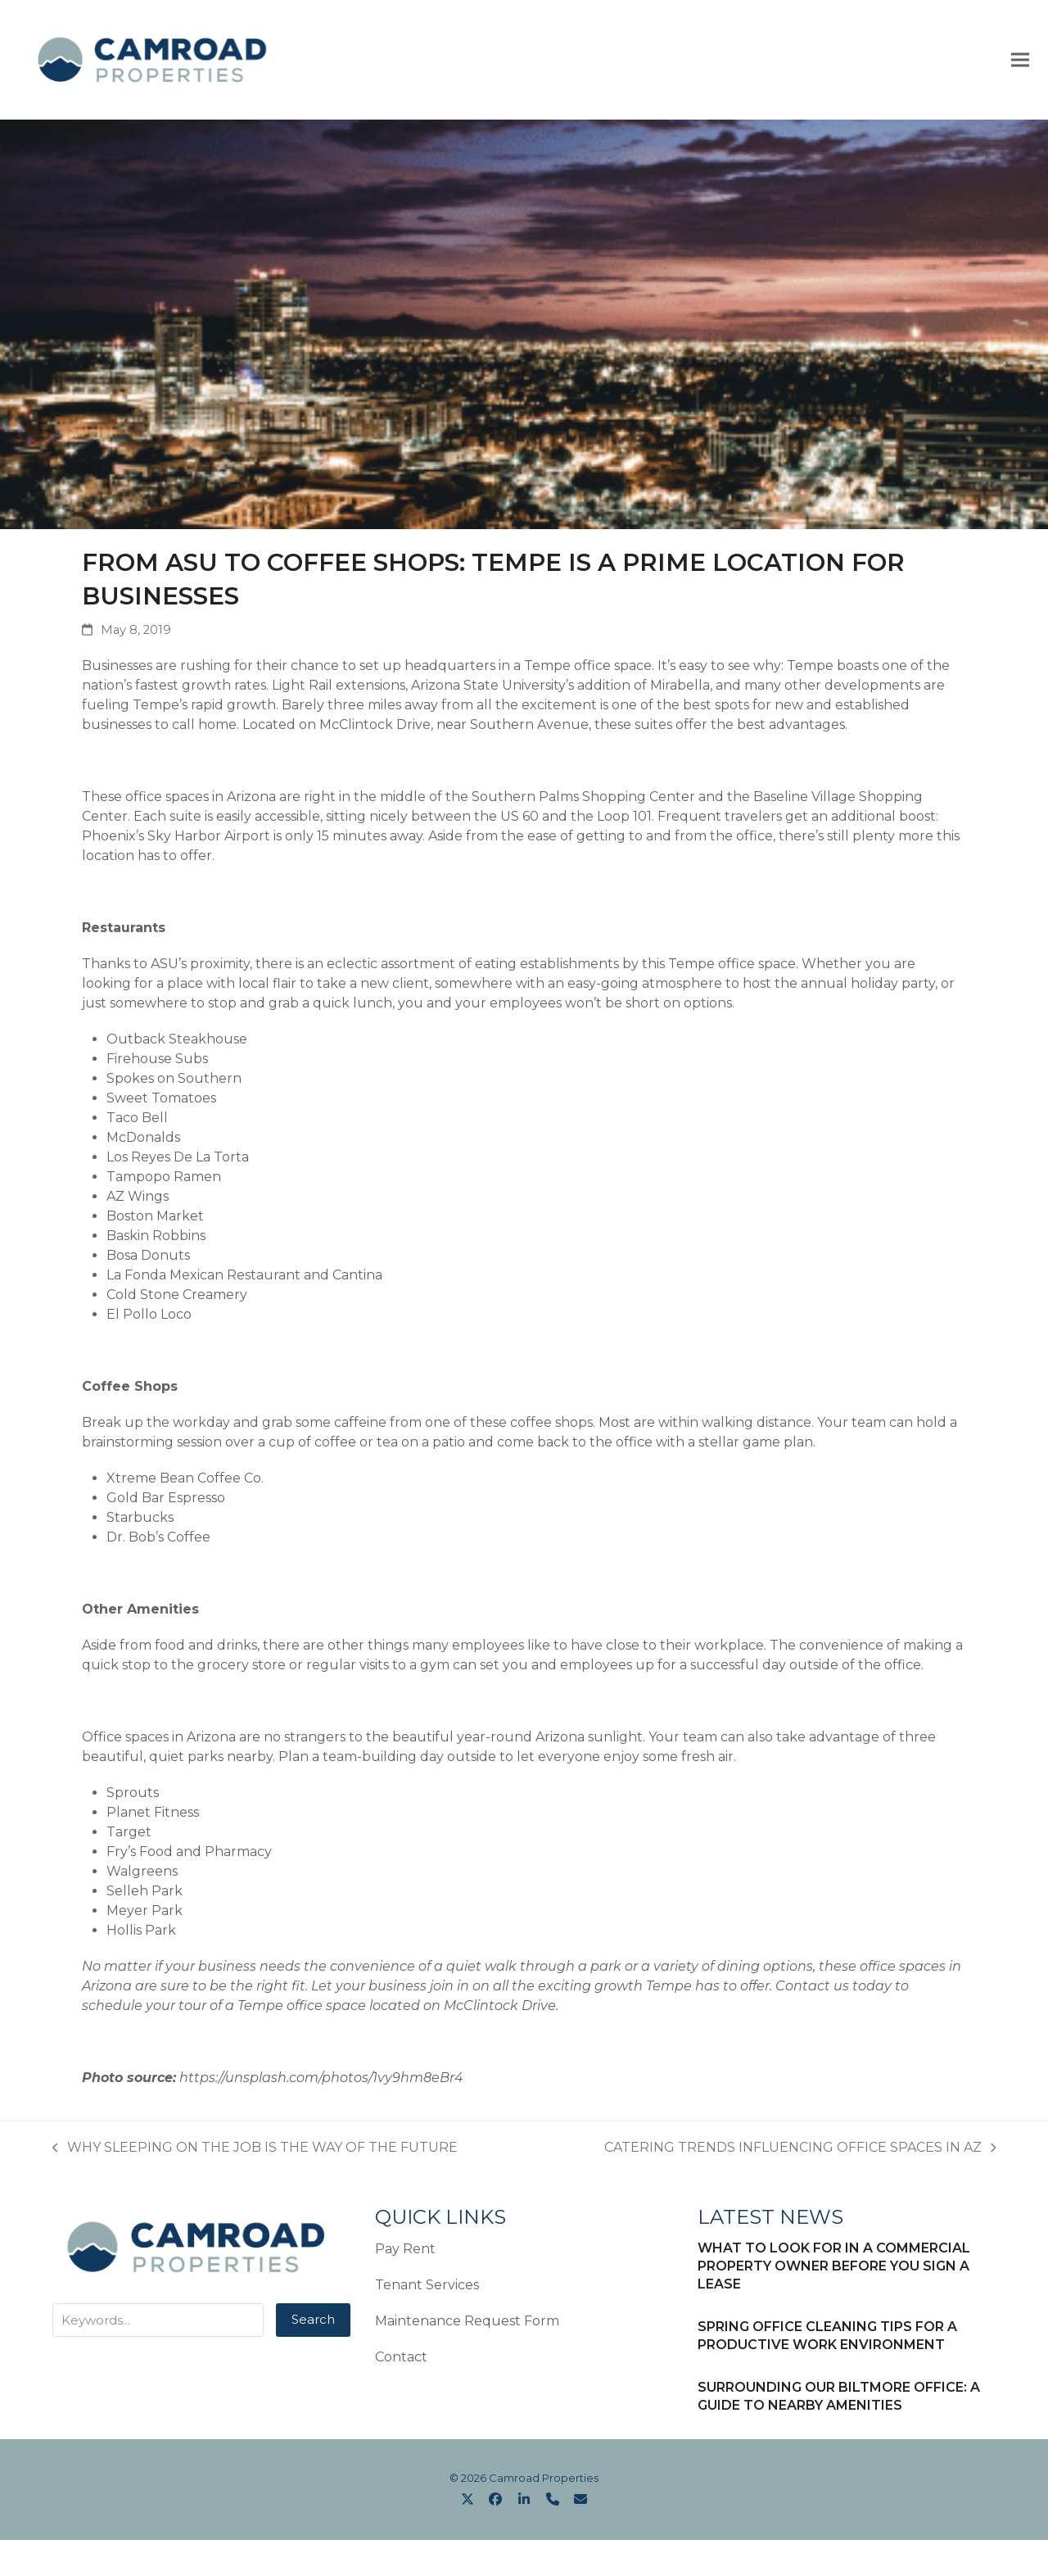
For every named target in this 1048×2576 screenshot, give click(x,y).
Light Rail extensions (338, 688)
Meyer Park (144, 1914)
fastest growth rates (200, 688)
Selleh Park (144, 1894)
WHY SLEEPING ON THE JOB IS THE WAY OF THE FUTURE (255, 2152)
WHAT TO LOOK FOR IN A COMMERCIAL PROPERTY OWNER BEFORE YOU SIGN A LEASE (834, 2269)
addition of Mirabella (643, 688)
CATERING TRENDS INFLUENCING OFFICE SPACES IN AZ (800, 2152)
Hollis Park (141, 1933)
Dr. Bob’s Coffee (158, 1540)
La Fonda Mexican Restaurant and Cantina (244, 1278)
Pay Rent (405, 2252)
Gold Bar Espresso (165, 1501)
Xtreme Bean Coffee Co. (185, 1481)
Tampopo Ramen (163, 1180)
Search (313, 2322)
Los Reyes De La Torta (177, 1160)
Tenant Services (427, 2288)
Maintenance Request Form (467, 2324)
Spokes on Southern (174, 1081)
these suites (633, 728)
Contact (401, 2360)
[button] (1014, 61)
